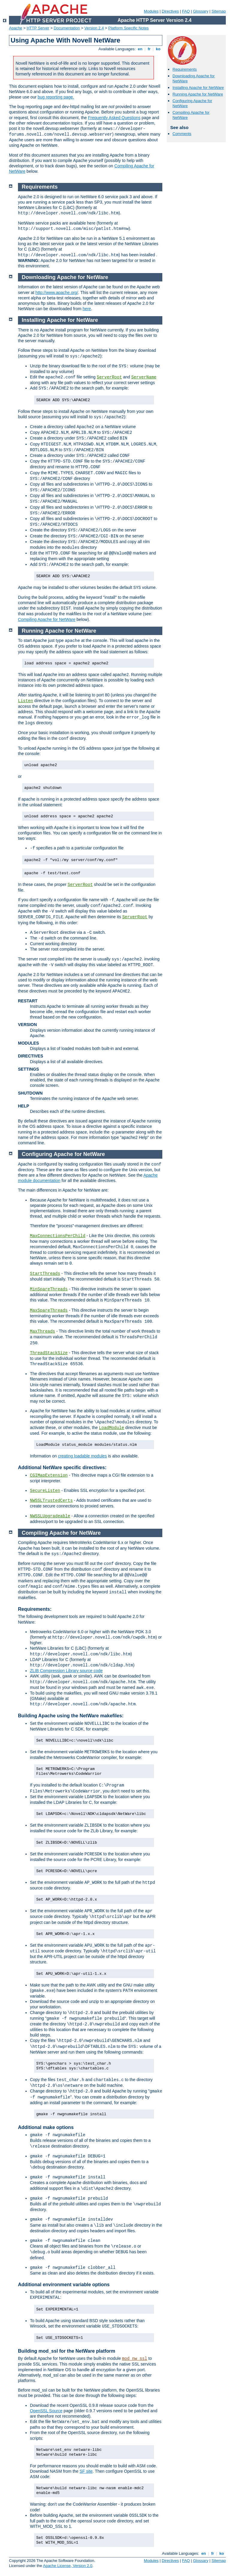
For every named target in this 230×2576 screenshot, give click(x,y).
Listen (25, 700)
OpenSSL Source (46, 2410)
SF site (86, 2471)
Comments (181, 133)
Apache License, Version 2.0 (67, 2565)
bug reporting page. (56, 97)
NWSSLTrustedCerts (51, 1500)
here (87, 308)
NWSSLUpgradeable (50, 1516)
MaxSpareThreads (49, 1310)
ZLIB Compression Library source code (66, 1670)
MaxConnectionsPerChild (57, 1236)
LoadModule (111, 1427)
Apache (15, 28)
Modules (151, 11)
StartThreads (45, 1273)
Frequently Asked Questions (114, 117)
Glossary (200, 11)
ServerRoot (109, 377)
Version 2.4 (94, 28)
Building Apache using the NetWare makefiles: (71, 1715)
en (140, 49)
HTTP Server (38, 28)
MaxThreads (42, 1331)
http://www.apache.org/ (56, 292)
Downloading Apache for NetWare (65, 277)
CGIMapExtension (49, 1475)
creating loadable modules (82, 1456)
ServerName (143, 377)
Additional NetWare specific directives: (62, 1467)
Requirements (184, 69)
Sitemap (218, 11)
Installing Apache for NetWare (198, 87)
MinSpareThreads (49, 1289)
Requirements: (35, 1609)
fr (149, 49)
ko (158, 49)
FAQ (186, 11)
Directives (170, 11)
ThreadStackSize (49, 1353)
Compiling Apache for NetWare (46, 619)
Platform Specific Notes (128, 28)
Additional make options (46, 2127)
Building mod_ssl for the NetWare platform (66, 2351)
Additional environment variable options (64, 2284)
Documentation (67, 28)
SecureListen (45, 1490)
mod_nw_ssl (134, 2358)
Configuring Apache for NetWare (63, 1154)
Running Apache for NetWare (197, 94)
